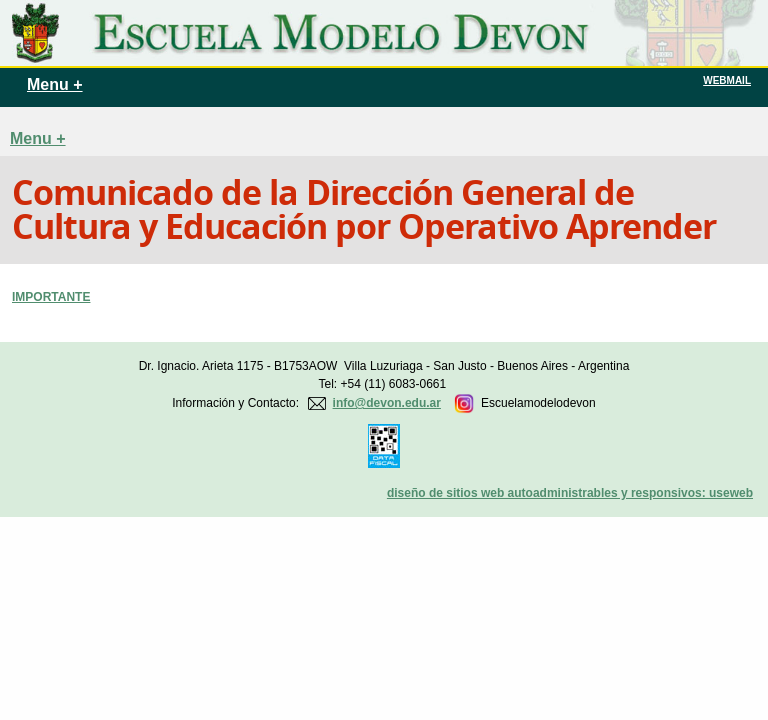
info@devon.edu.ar (387, 403)
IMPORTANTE (51, 297)
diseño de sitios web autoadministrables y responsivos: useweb (570, 493)
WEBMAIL (727, 80)
